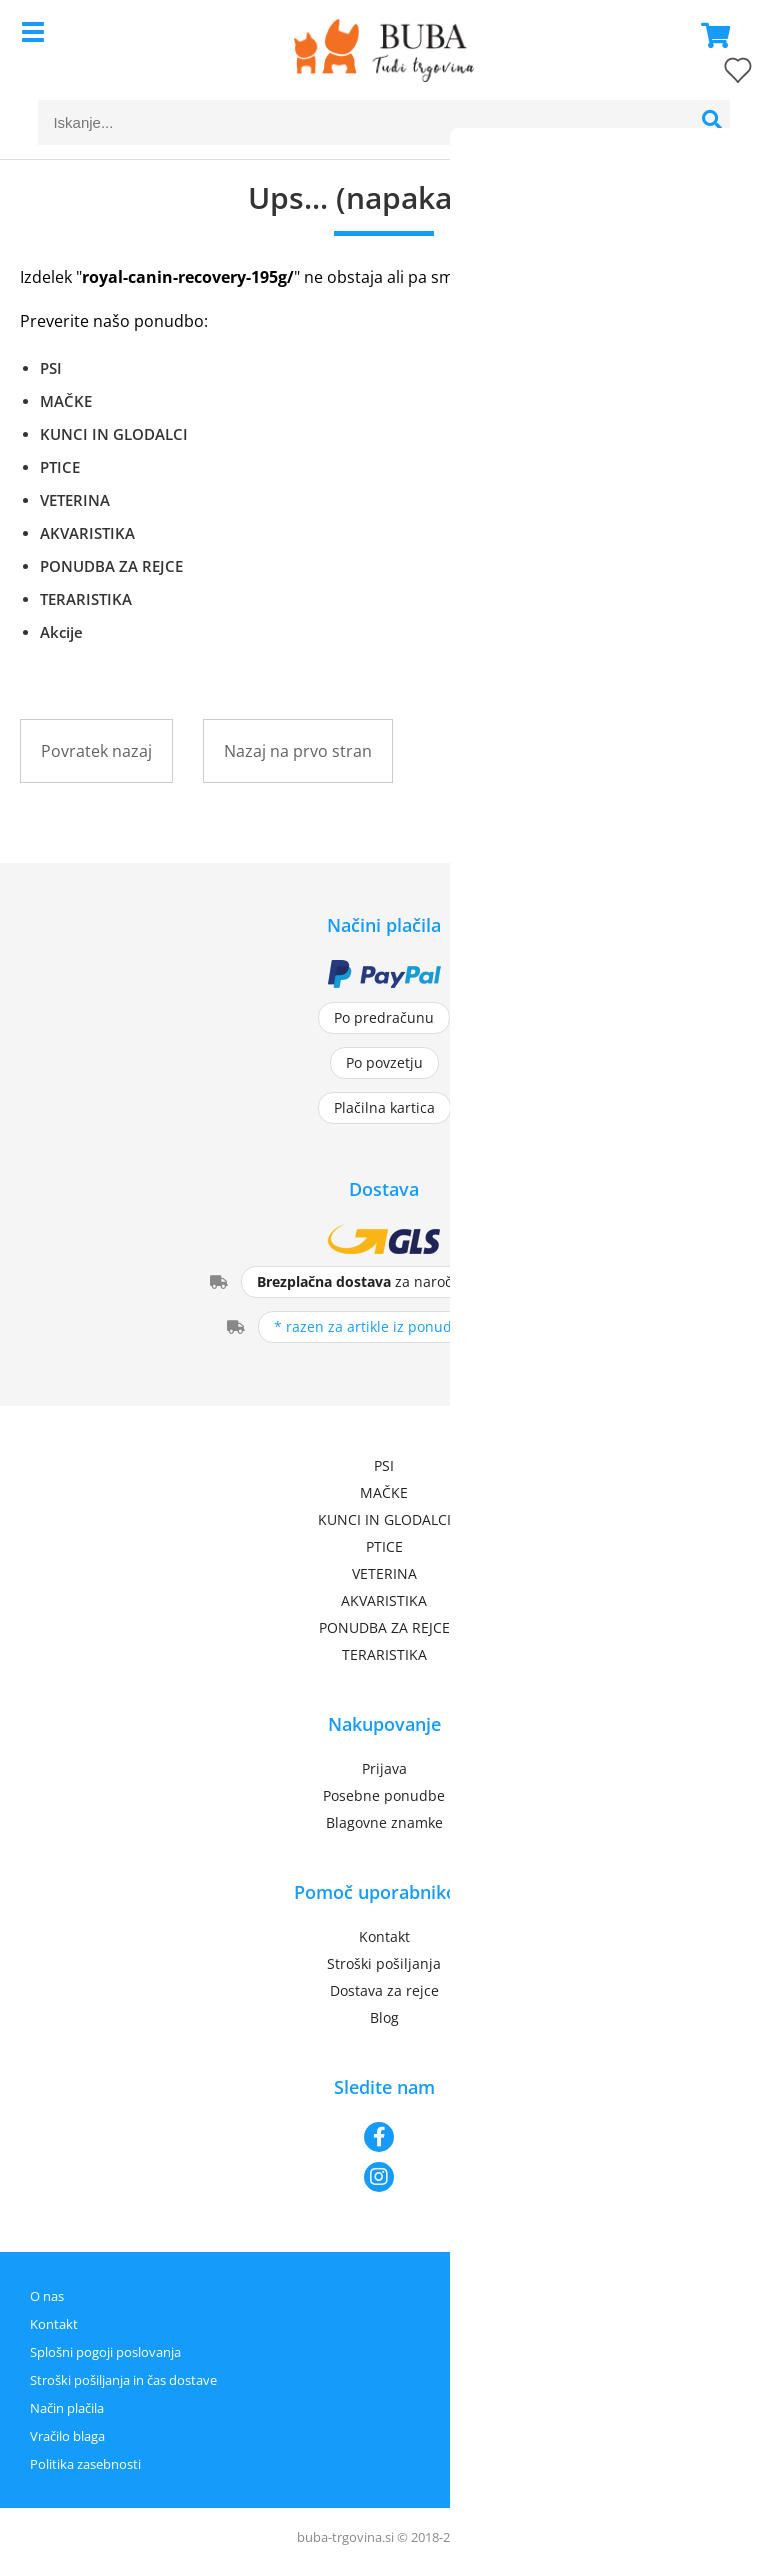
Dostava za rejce (384, 1990)
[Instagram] (384, 2177)
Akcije (61, 632)
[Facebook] (384, 2137)
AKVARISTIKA (87, 533)
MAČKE (66, 401)
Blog (384, 2017)
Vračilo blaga (67, 2436)
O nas (47, 2296)
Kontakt (384, 1936)
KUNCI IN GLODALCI (114, 434)
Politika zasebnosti (85, 2464)
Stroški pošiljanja (384, 1963)
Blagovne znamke (384, 1822)
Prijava (384, 1768)
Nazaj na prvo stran (298, 751)
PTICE (60, 467)
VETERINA (75, 500)
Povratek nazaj (96, 751)
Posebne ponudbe (384, 1795)
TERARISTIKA (86, 599)
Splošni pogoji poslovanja (105, 2352)
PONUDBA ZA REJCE (111, 566)
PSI (51, 368)
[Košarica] (710, 35)
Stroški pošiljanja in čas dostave (123, 2380)
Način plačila (67, 2408)
